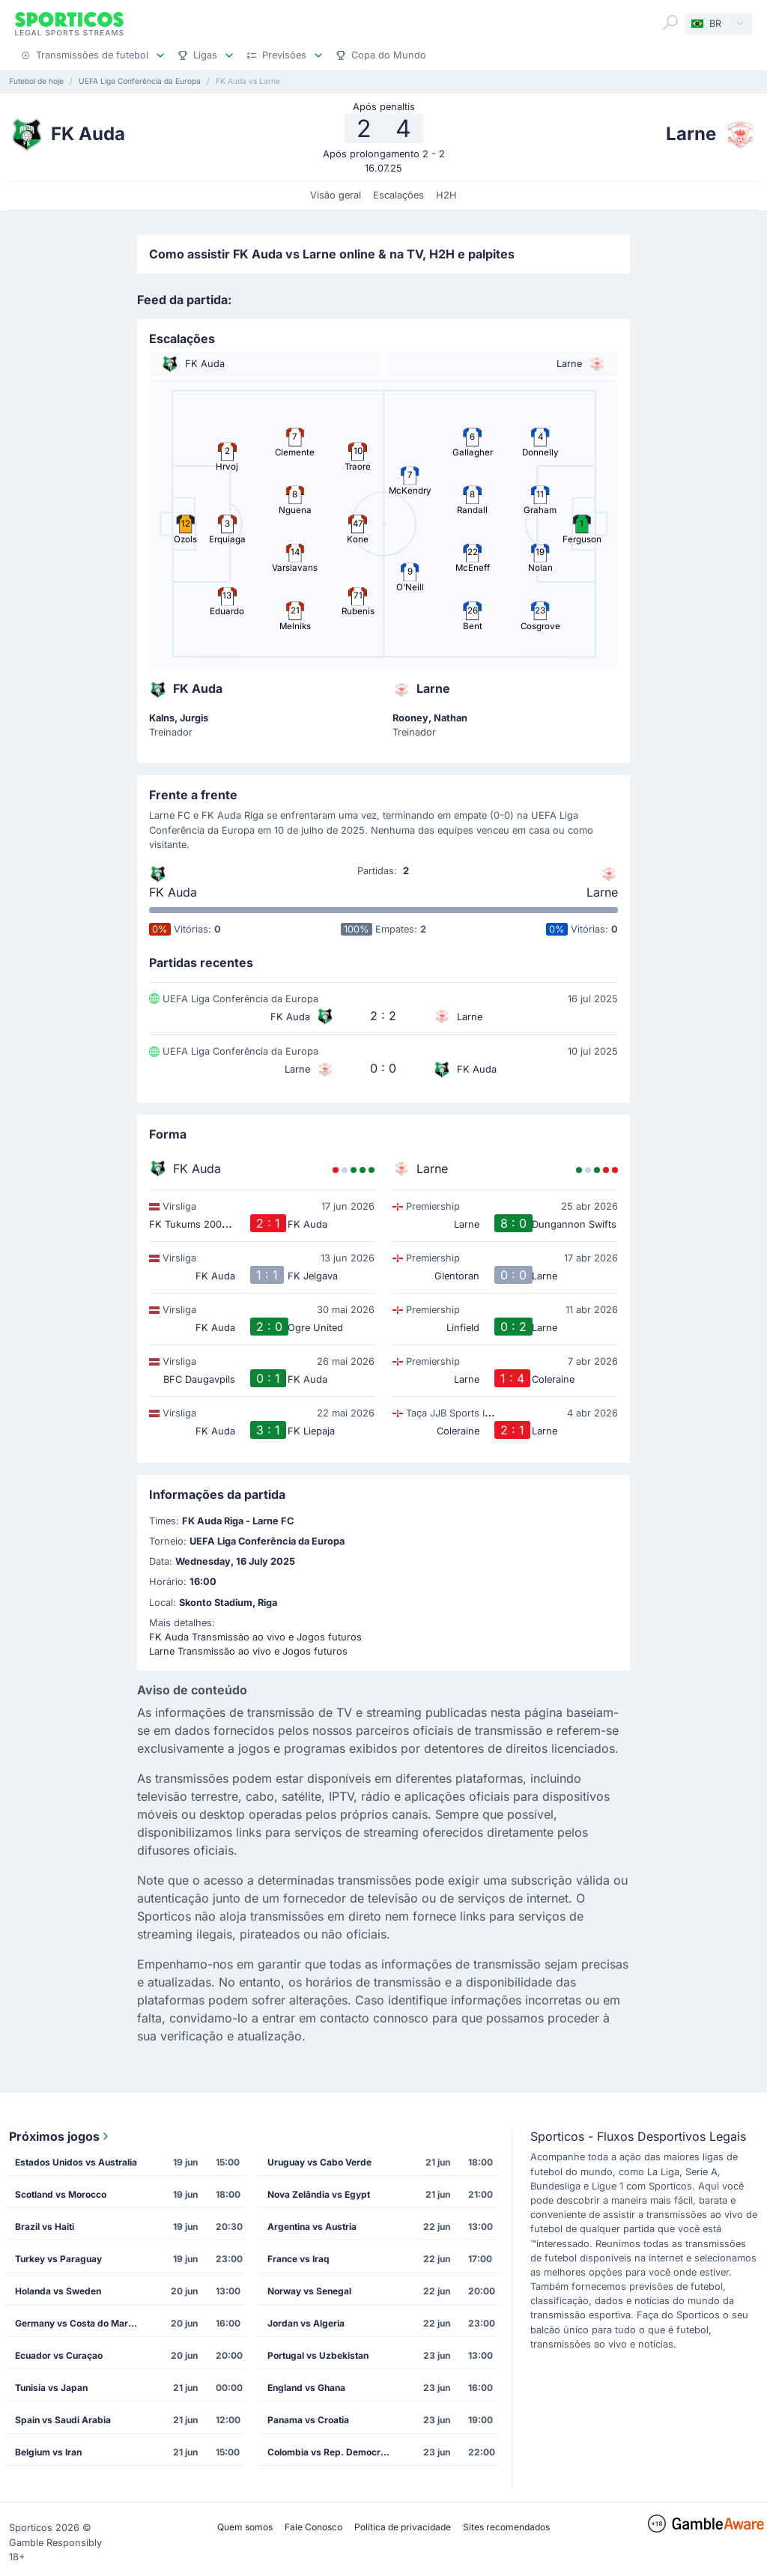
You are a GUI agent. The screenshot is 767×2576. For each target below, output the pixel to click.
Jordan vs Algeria (306, 2323)
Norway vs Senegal (309, 2291)
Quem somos (245, 2527)
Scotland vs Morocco (60, 2194)
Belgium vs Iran (48, 2452)
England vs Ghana (306, 2387)
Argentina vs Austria (312, 2226)
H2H (446, 195)
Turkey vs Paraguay (58, 2258)
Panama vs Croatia (308, 2419)
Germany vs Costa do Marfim (78, 2323)
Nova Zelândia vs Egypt (318, 2194)
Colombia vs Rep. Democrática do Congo (332, 2452)
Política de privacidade (402, 2527)
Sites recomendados (506, 2527)
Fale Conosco (313, 2527)
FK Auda (173, 892)
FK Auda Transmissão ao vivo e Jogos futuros (255, 1637)
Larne (602, 892)
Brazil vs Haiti (44, 2226)
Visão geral (335, 195)
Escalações (398, 195)
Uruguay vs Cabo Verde (319, 2162)
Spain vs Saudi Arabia (63, 2419)
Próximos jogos (60, 2136)
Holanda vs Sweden (58, 2291)
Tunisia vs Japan (51, 2387)
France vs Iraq (298, 2258)
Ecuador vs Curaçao (59, 2355)
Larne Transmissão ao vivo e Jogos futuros (248, 1651)
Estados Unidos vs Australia (76, 2162)
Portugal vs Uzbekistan (318, 2355)
